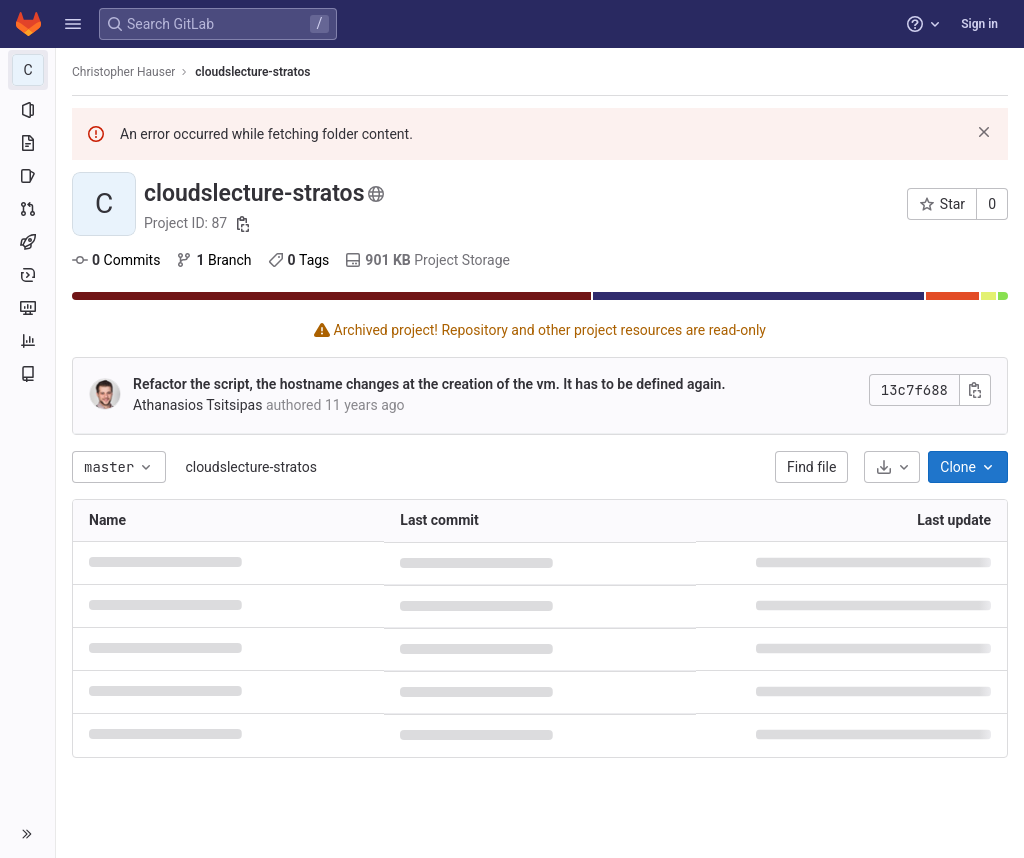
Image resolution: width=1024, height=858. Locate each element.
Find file (811, 467)
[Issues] (27, 176)
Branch (213, 260)
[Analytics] (27, 341)
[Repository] (27, 143)
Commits (116, 260)
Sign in (979, 24)
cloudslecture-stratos (250, 467)
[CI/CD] (27, 242)
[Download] (892, 467)
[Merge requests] (27, 209)
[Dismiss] (984, 132)
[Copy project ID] (243, 224)
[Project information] (27, 110)
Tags (299, 260)
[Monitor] (27, 308)
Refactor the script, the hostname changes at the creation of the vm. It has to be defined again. (429, 384)
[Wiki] (27, 374)
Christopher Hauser (123, 72)
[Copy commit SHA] (975, 390)
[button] (73, 24)
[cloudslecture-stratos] (28, 70)
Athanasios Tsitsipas (197, 405)
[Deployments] (27, 275)
